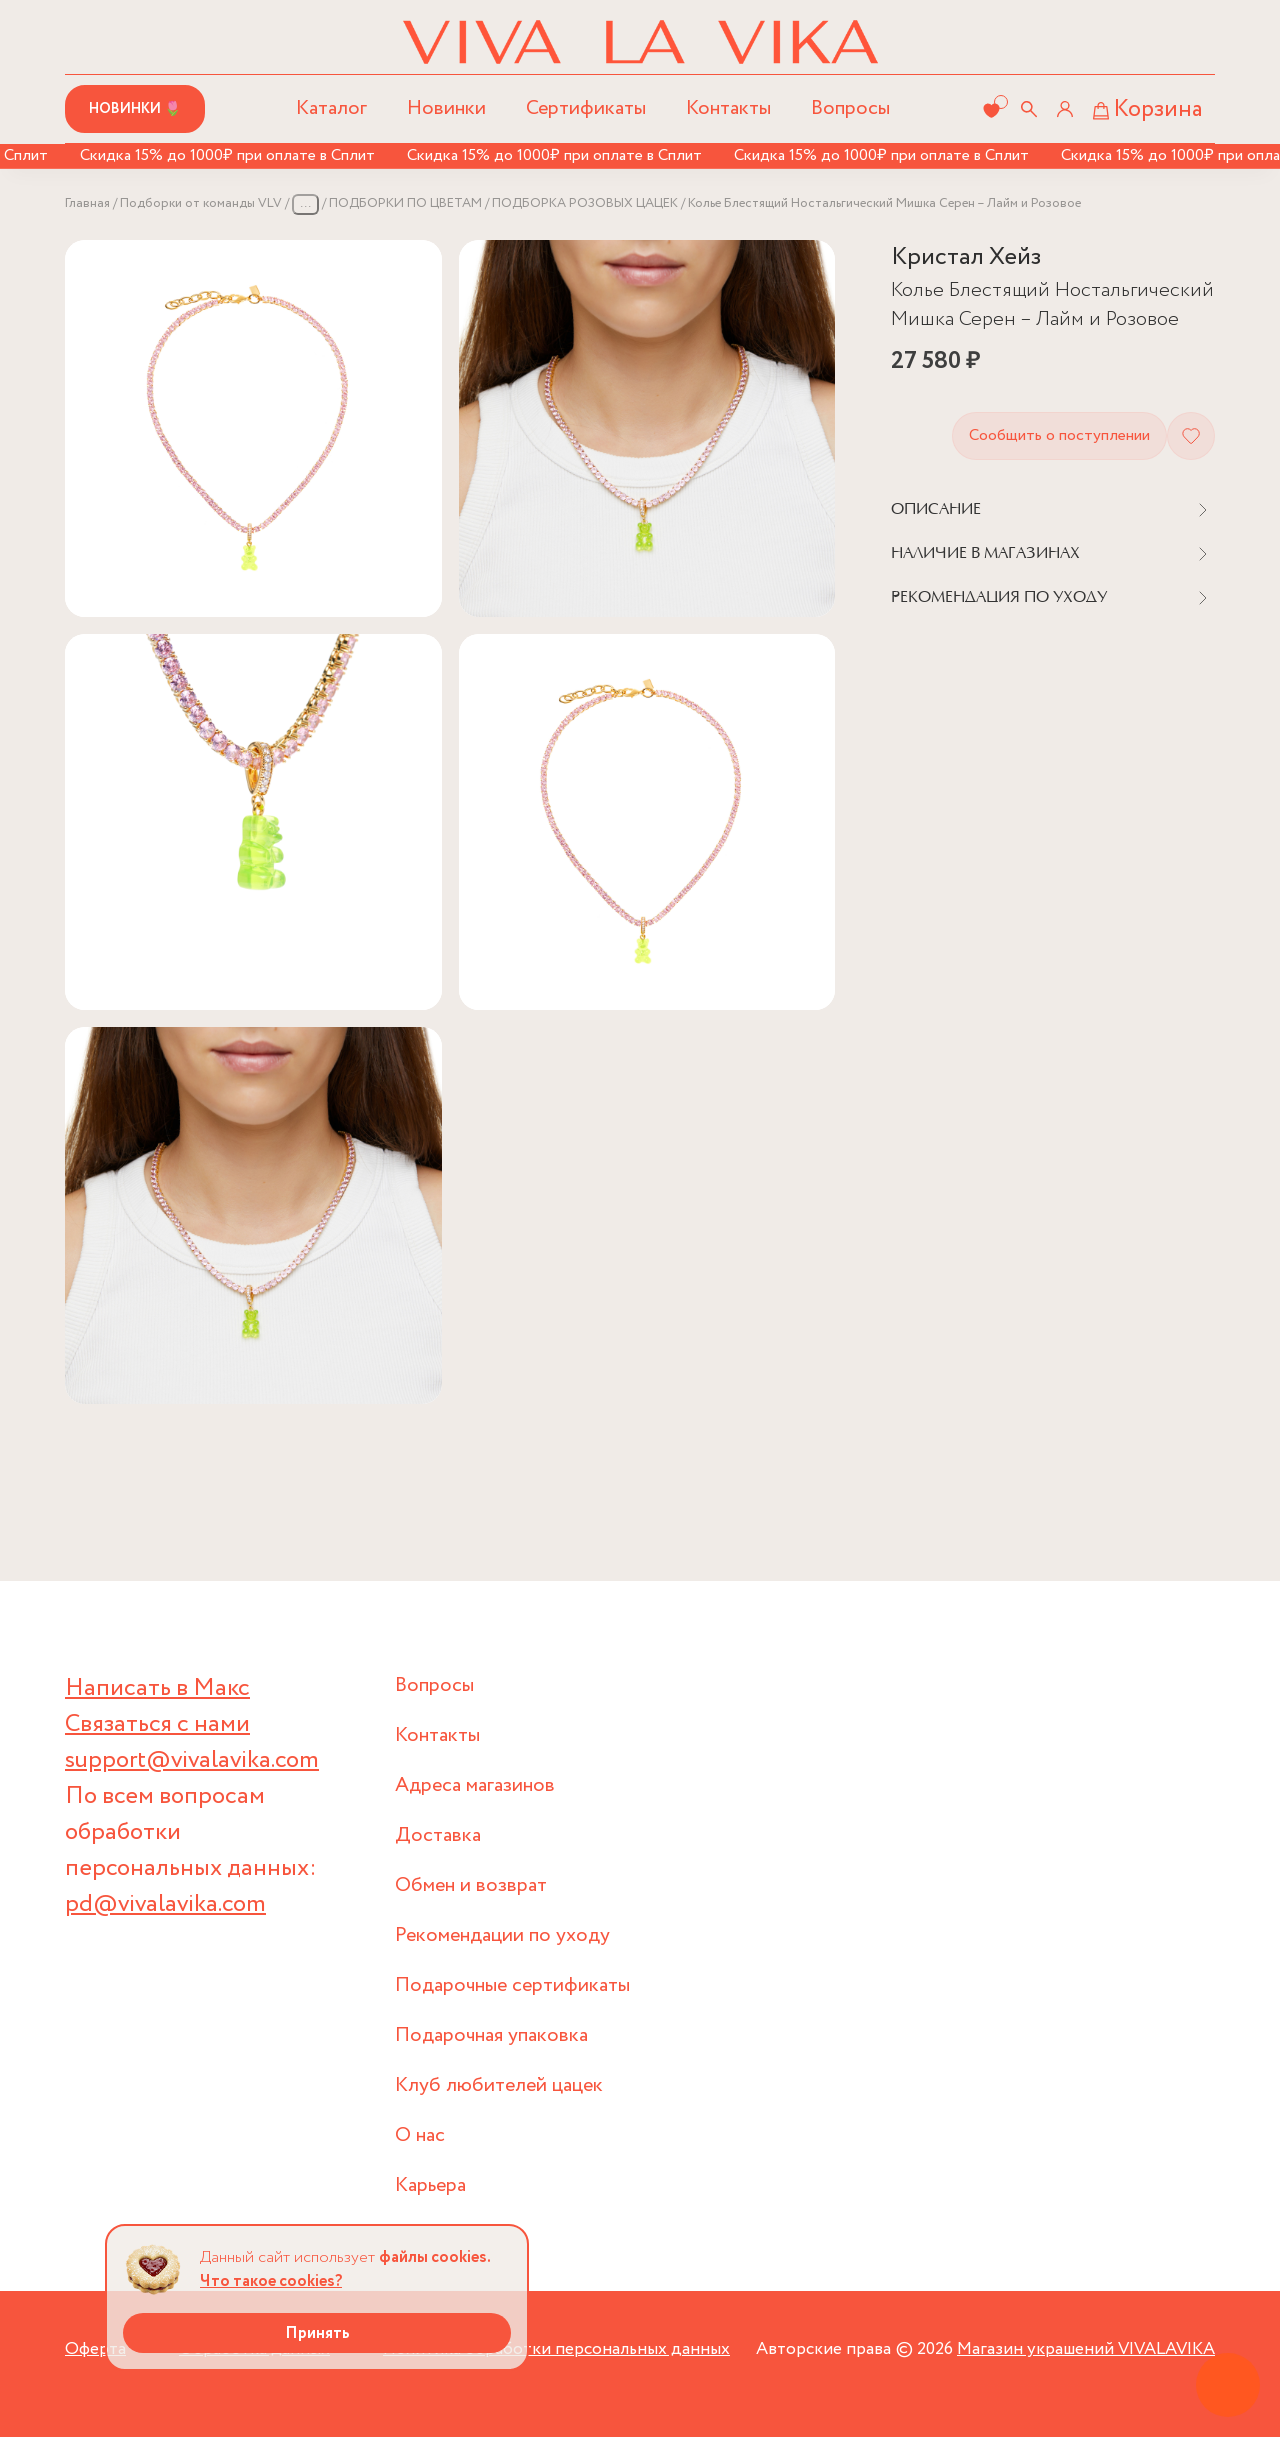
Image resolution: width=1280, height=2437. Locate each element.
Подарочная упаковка (491, 2035)
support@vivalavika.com (192, 1760)
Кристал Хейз (966, 257)
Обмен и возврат (471, 1885)
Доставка (438, 1835)
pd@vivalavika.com (165, 1904)
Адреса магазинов (475, 1785)
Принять (317, 2333)
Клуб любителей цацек (499, 2085)
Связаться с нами (157, 1724)
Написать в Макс (157, 1688)
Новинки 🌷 (135, 109)
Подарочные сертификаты (512, 1985)
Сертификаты (586, 108)
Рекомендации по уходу (502, 1935)
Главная (87, 203)
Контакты (728, 108)
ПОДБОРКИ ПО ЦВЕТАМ (405, 203)
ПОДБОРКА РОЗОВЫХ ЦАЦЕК (585, 203)
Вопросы (850, 108)
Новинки (446, 108)
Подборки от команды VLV (201, 203)
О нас (420, 2135)
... (305, 203)
